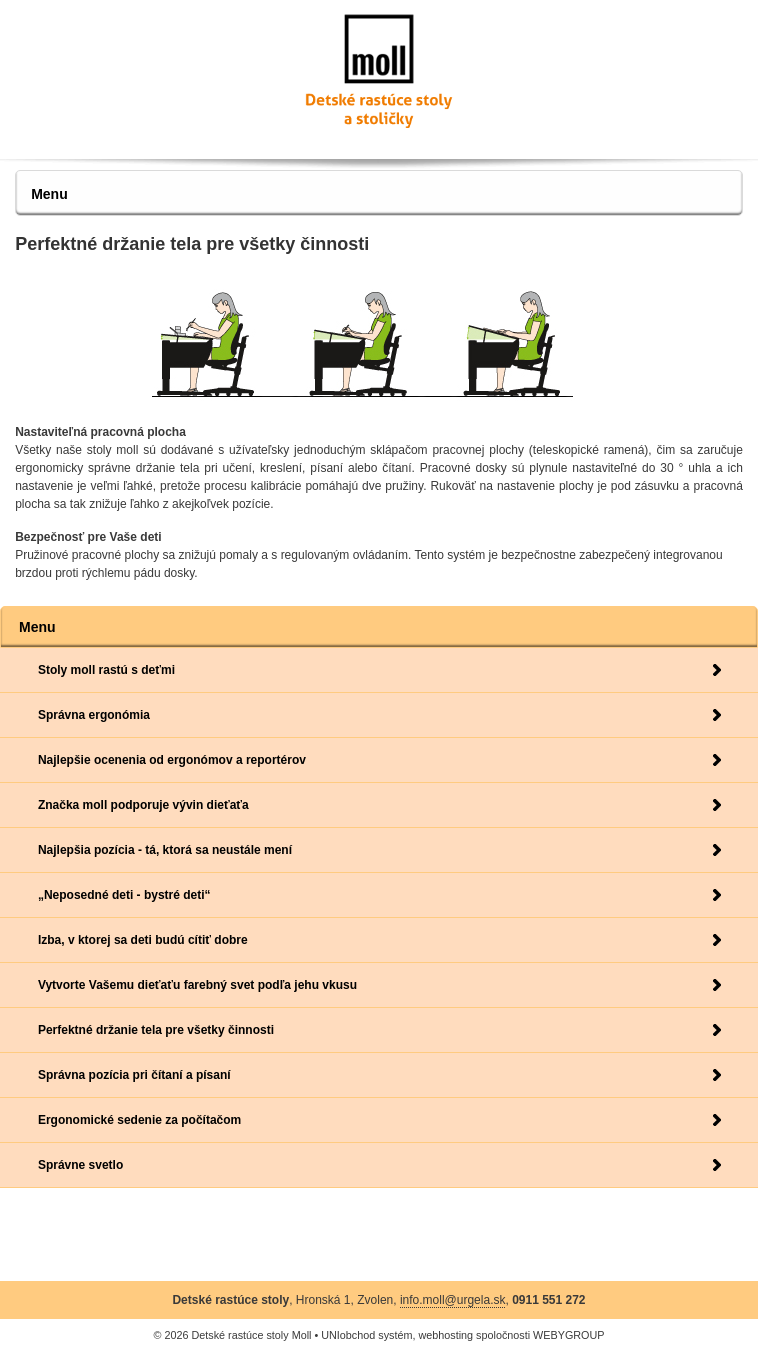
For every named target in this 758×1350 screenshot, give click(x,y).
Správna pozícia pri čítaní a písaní (134, 1075)
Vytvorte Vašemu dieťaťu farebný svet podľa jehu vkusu (197, 985)
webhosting (445, 1335)
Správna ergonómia (94, 715)
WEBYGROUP (568, 1335)
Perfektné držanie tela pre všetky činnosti (156, 1030)
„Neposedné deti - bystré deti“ (124, 895)
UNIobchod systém (366, 1335)
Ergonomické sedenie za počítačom (139, 1120)
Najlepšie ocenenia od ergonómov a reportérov (172, 760)
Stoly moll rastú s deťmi (106, 670)
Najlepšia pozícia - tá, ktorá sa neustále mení (165, 850)
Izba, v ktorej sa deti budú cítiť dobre (143, 940)
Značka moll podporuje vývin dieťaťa (143, 805)
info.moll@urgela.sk (453, 1300)
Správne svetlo (80, 1165)
